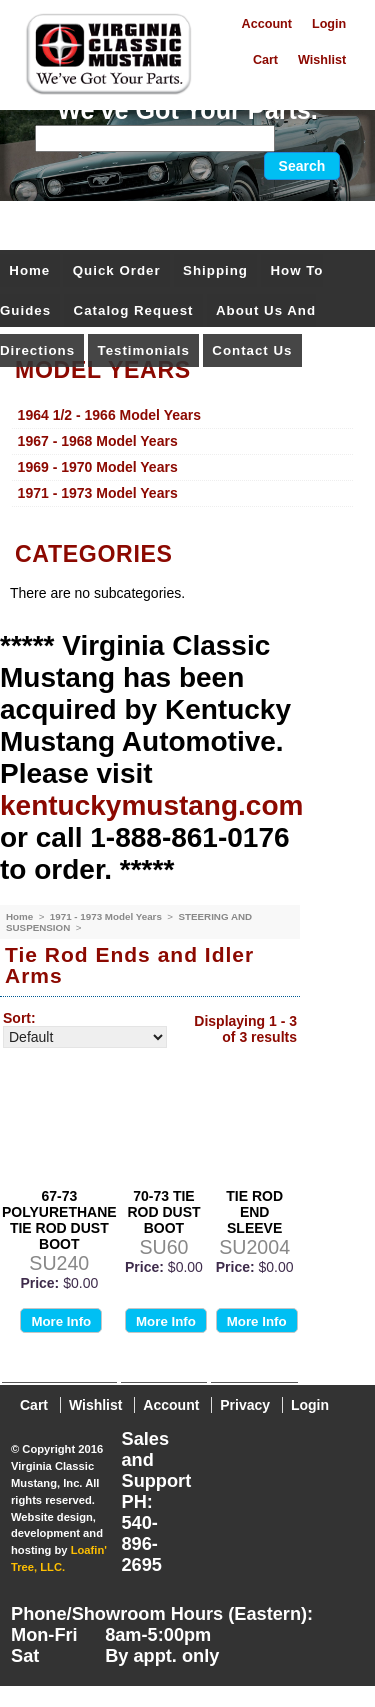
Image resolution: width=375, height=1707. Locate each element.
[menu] (182, 455)
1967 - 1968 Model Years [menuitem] (98, 441)
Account (267, 24)
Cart (265, 60)
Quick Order (117, 270)
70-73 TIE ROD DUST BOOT (163, 1212)
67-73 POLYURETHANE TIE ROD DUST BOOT (59, 1220)
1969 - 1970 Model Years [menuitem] (98, 467)
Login (329, 24)
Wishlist (322, 60)
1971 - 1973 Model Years (107, 916)
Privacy (245, 1405)
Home (29, 270)
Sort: (19, 1018)
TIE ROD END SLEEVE (254, 1212)
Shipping (215, 270)
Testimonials (144, 350)
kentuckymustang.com (151, 805)
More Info (61, 1321)
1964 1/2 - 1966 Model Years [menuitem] (109, 415)
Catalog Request (134, 310)
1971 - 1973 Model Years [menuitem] (98, 493)
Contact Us (252, 350)
